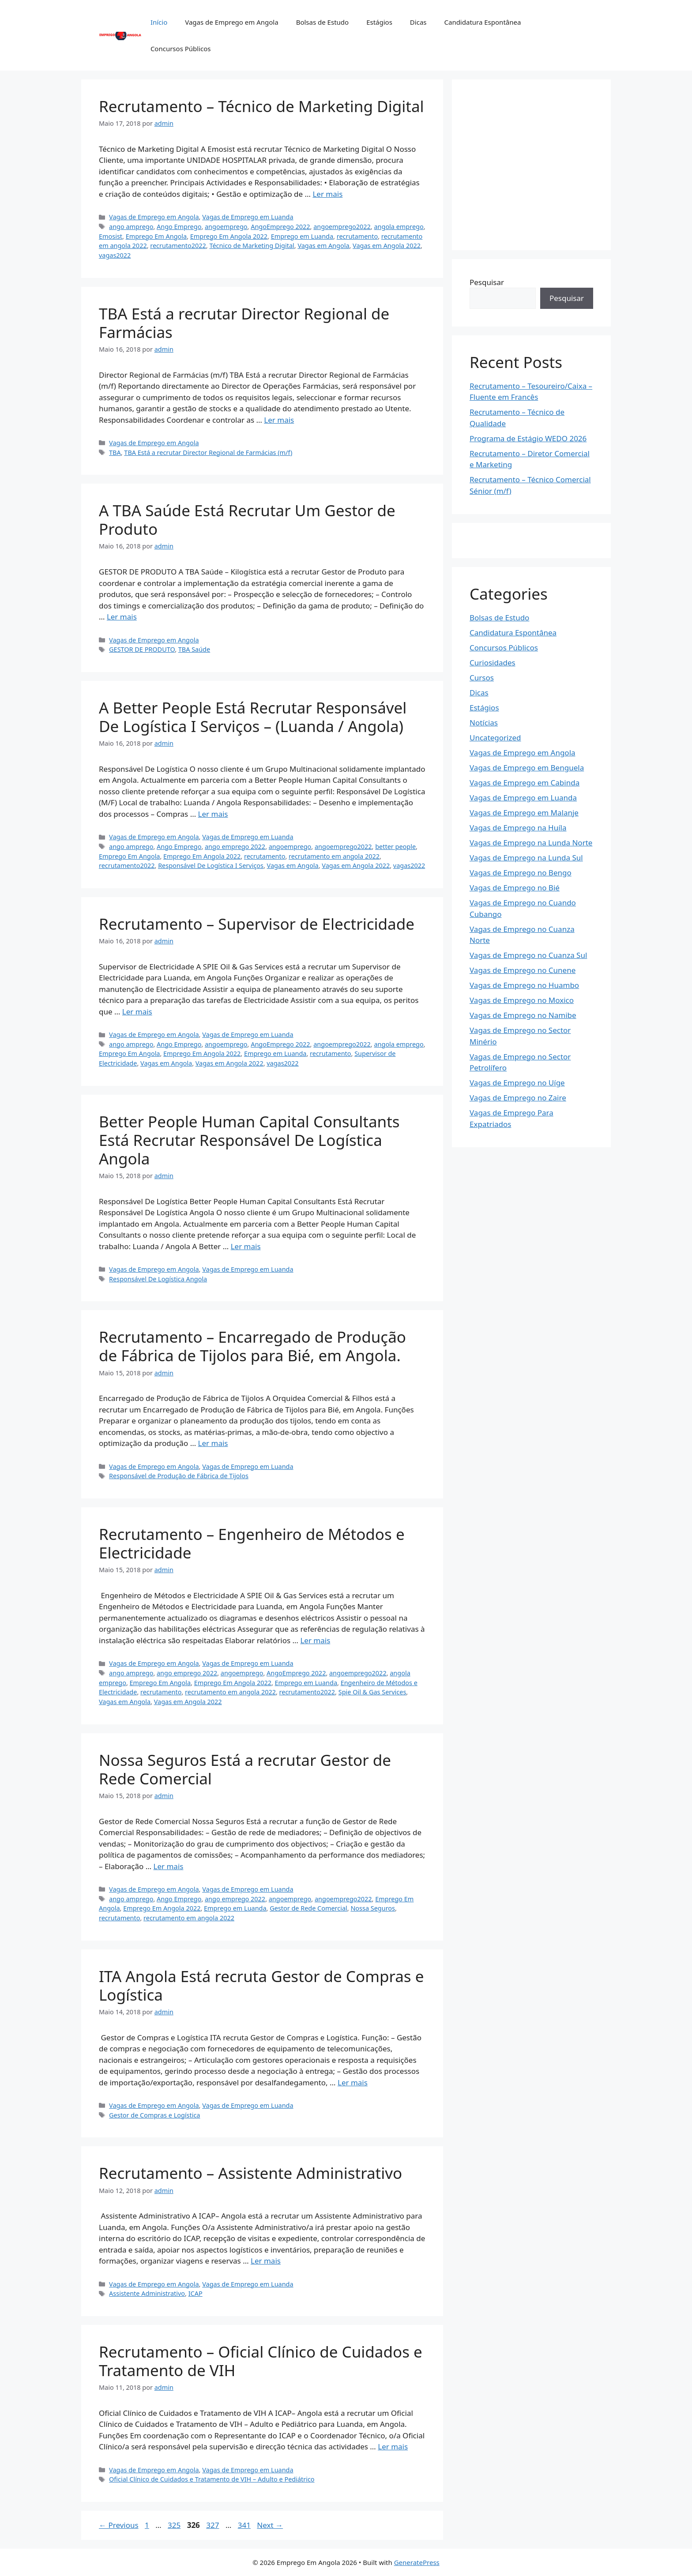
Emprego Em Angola (156, 236)
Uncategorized (495, 737)
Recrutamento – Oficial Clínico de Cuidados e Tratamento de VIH (260, 2361)
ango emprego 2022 (235, 846)
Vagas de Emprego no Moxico (522, 1000)
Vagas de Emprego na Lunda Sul (526, 857)
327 (213, 2525)
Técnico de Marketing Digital (251, 245)
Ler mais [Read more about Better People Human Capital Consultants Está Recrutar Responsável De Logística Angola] (246, 1246)
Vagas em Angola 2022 (387, 245)
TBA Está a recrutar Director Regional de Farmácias (244, 322)
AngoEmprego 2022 (280, 226)
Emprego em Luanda (302, 236)
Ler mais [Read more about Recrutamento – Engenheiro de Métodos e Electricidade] (315, 1640)
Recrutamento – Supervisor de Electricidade (256, 923)
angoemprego (226, 226)
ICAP (195, 2293)
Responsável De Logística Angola (158, 1279)
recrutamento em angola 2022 (334, 856)
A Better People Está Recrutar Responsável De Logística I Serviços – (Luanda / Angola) (252, 716)
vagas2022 (115, 255)
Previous (119, 2525)
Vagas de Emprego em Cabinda (524, 782)
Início (158, 22)
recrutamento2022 (178, 245)
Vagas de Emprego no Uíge (517, 1083)
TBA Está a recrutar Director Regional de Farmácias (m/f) (208, 452)
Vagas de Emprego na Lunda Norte (531, 842)
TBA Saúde (194, 649)
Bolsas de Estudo (322, 22)
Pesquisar (487, 282)
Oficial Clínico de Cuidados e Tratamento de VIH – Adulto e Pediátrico (211, 2479)
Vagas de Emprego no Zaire (518, 1098)
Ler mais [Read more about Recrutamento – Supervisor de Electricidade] (137, 1011)
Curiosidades (492, 662)
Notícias (484, 722)
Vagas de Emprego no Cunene (522, 970)
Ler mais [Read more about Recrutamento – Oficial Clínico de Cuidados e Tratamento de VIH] (393, 2446)
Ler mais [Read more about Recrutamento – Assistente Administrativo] (266, 2261)
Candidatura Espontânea (482, 22)
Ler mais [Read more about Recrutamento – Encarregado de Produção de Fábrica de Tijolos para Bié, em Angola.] (213, 1443)
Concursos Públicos (180, 48)
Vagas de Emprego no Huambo (524, 985)
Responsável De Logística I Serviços (210, 865)
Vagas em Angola (323, 245)
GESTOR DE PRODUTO (142, 649)
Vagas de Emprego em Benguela (527, 767)
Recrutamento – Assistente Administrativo (250, 2173)
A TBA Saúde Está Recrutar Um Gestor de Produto (247, 519)
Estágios (379, 22)
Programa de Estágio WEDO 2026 (528, 438)
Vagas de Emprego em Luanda (247, 217)
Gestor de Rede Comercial (308, 1908)
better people (395, 846)
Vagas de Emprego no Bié (515, 887)
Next (270, 2525)
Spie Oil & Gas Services (372, 1692)
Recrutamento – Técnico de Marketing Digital (261, 106)
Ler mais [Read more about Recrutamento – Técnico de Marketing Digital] (327, 194)
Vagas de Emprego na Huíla (518, 827)
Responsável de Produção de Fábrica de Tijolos (178, 1476)
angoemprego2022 (342, 226)
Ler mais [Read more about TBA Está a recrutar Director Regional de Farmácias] (279, 420)
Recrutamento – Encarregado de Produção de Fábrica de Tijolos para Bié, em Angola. (252, 1346)
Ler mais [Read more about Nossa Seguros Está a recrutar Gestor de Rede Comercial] (169, 1866)
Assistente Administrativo (147, 2293)
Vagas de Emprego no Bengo (521, 872)
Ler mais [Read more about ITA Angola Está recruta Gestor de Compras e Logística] (353, 2082)
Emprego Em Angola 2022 (228, 236)
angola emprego (398, 226)
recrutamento (357, 236)
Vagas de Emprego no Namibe (523, 1015)
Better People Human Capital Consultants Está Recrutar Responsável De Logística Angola (249, 1140)
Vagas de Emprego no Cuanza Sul (528, 955)
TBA (115, 452)
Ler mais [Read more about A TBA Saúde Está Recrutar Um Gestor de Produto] (122, 617)
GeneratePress (417, 2562)
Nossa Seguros (372, 1908)
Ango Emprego (179, 226)
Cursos (482, 677)
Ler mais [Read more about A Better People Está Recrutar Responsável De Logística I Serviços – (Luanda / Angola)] (213, 814)
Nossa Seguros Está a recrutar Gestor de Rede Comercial (245, 1769)
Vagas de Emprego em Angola (231, 22)
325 (175, 2525)
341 (245, 2525)
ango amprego (131, 226)
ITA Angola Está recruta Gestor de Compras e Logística (261, 1985)
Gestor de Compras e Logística (154, 2115)
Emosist (110, 236)
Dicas (418, 22)
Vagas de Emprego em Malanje (524, 812)
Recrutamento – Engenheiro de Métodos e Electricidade (252, 1543)
